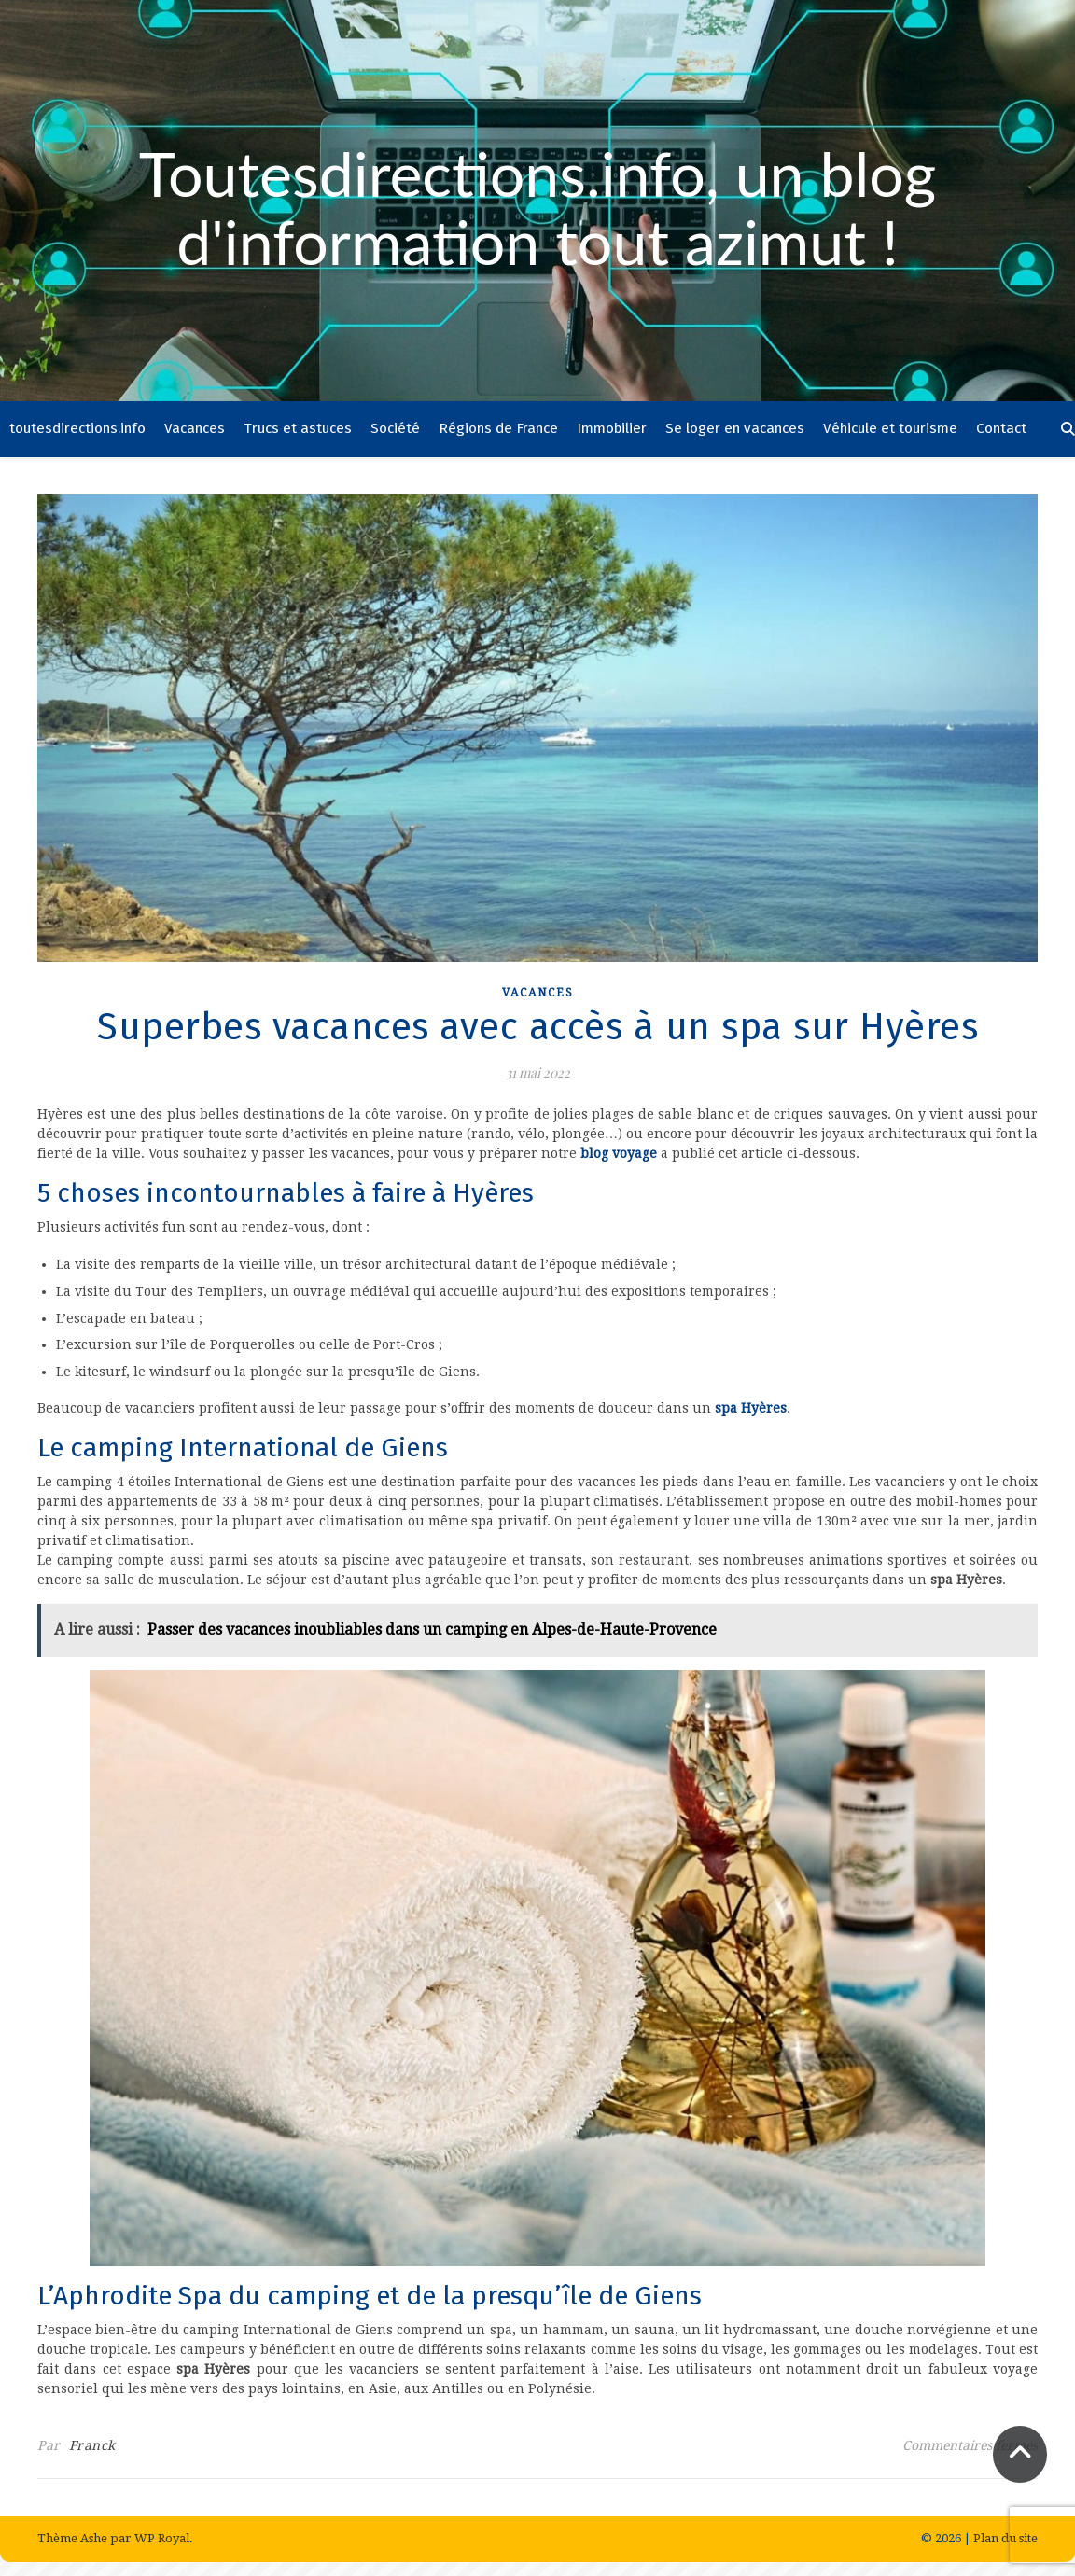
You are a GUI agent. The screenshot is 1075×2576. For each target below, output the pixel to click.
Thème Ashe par (85, 2538)
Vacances (194, 428)
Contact (1001, 428)
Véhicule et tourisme (890, 428)
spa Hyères (751, 1407)
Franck (92, 2445)
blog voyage (618, 1153)
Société (395, 428)
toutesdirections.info (77, 428)
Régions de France (498, 428)
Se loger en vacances (734, 428)
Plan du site (1005, 2538)
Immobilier (612, 428)
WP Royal (161, 2538)
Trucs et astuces (298, 428)
